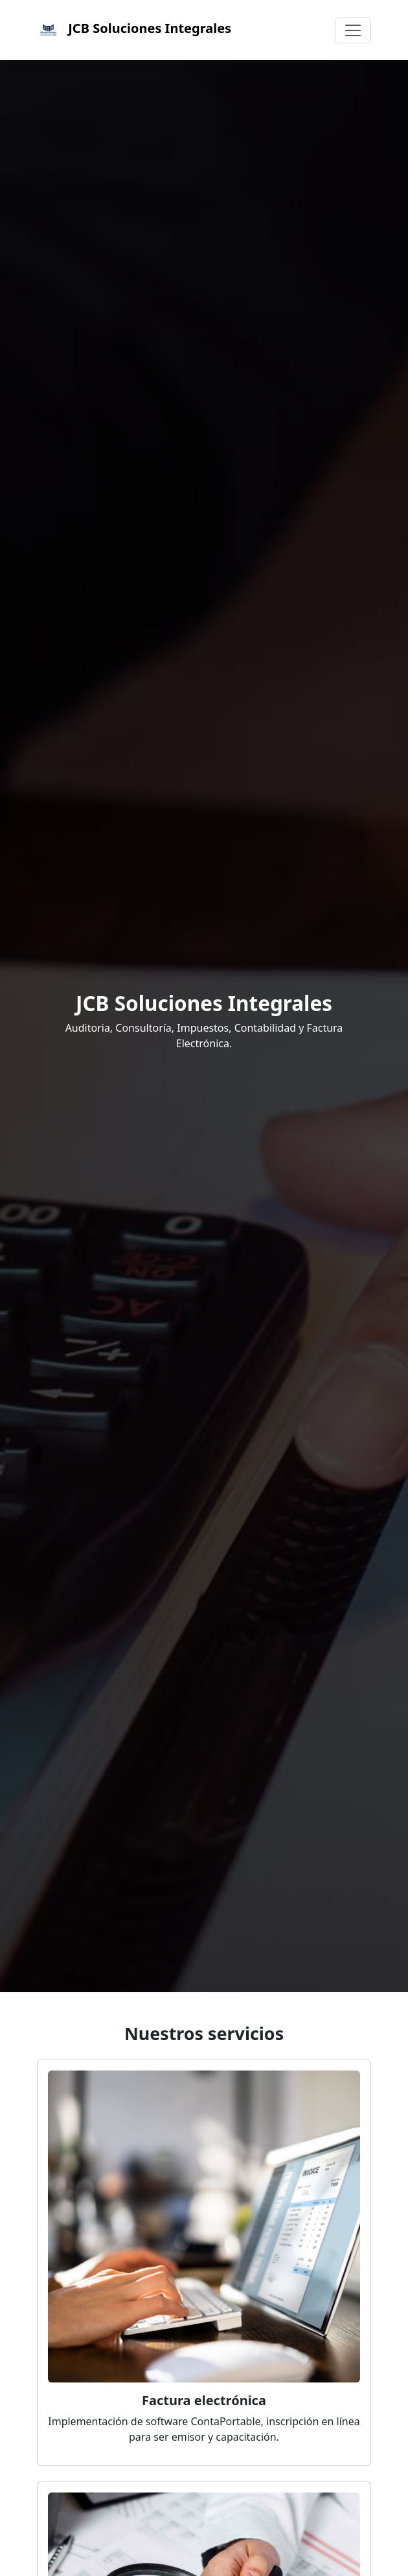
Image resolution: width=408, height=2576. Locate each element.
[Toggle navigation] (353, 30)
